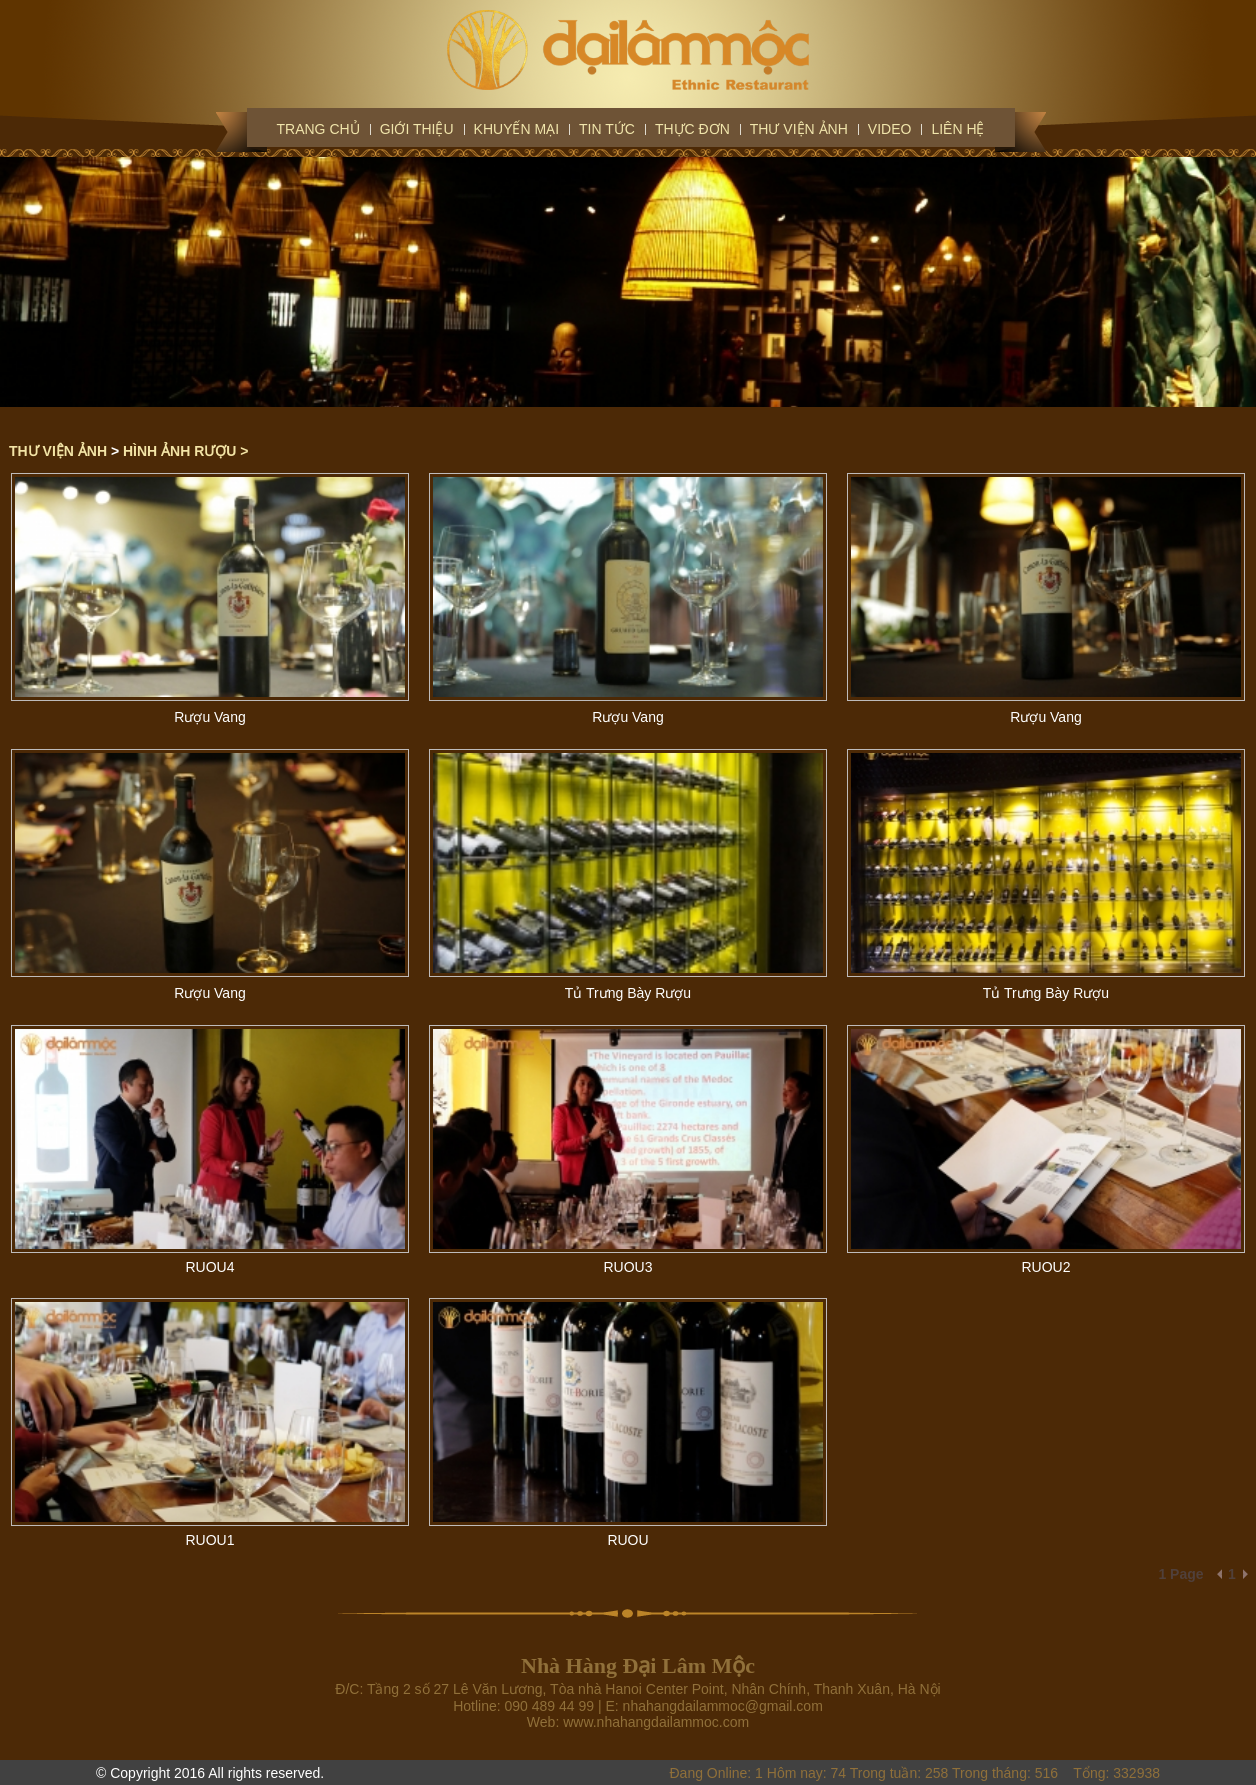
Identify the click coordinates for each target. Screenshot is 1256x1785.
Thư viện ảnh (799, 129)
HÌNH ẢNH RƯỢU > (186, 451)
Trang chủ (318, 129)
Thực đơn (692, 129)
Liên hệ (957, 129)
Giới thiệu (417, 129)
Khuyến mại (516, 129)
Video (890, 129)
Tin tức (607, 129)
